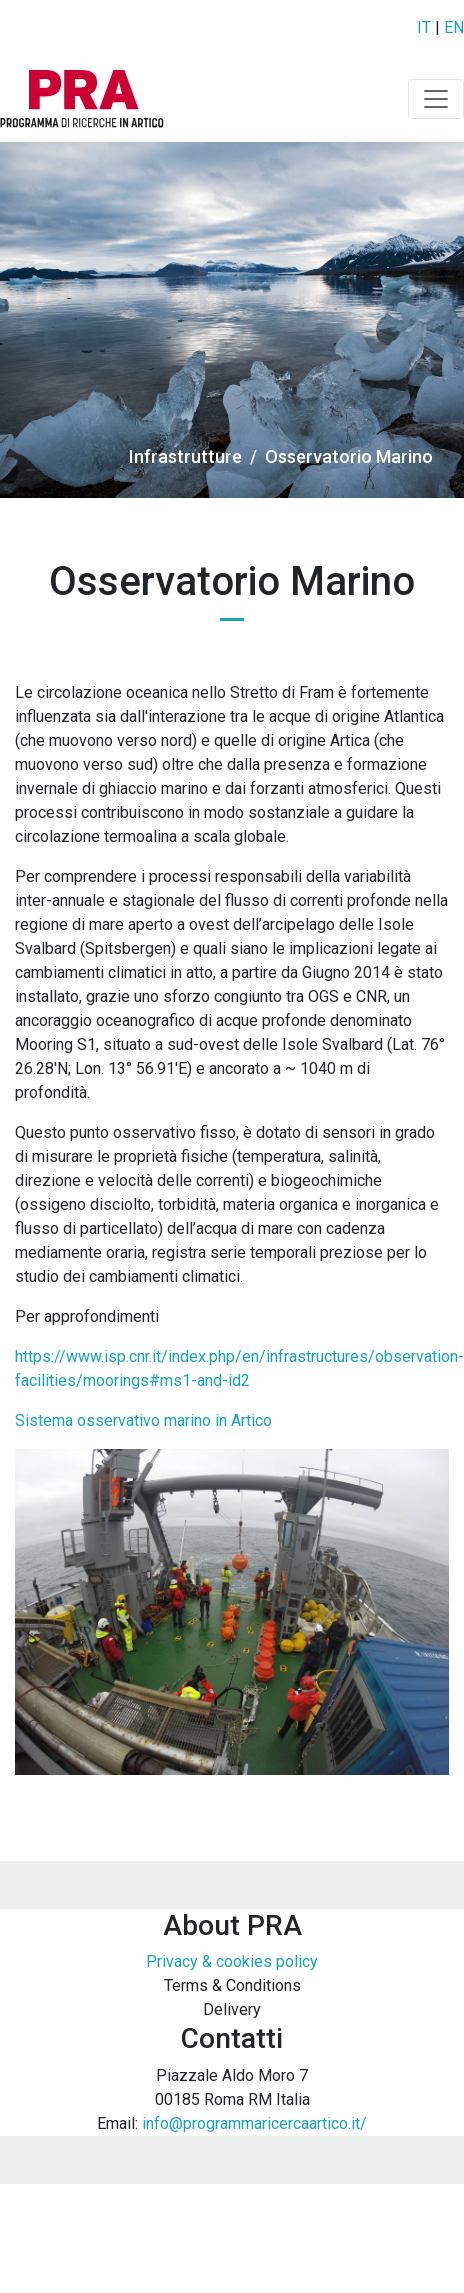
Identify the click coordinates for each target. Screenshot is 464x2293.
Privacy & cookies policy (232, 1961)
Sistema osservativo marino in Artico (143, 1420)
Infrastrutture (185, 456)
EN (454, 27)
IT (424, 27)
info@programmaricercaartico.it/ (254, 2123)
